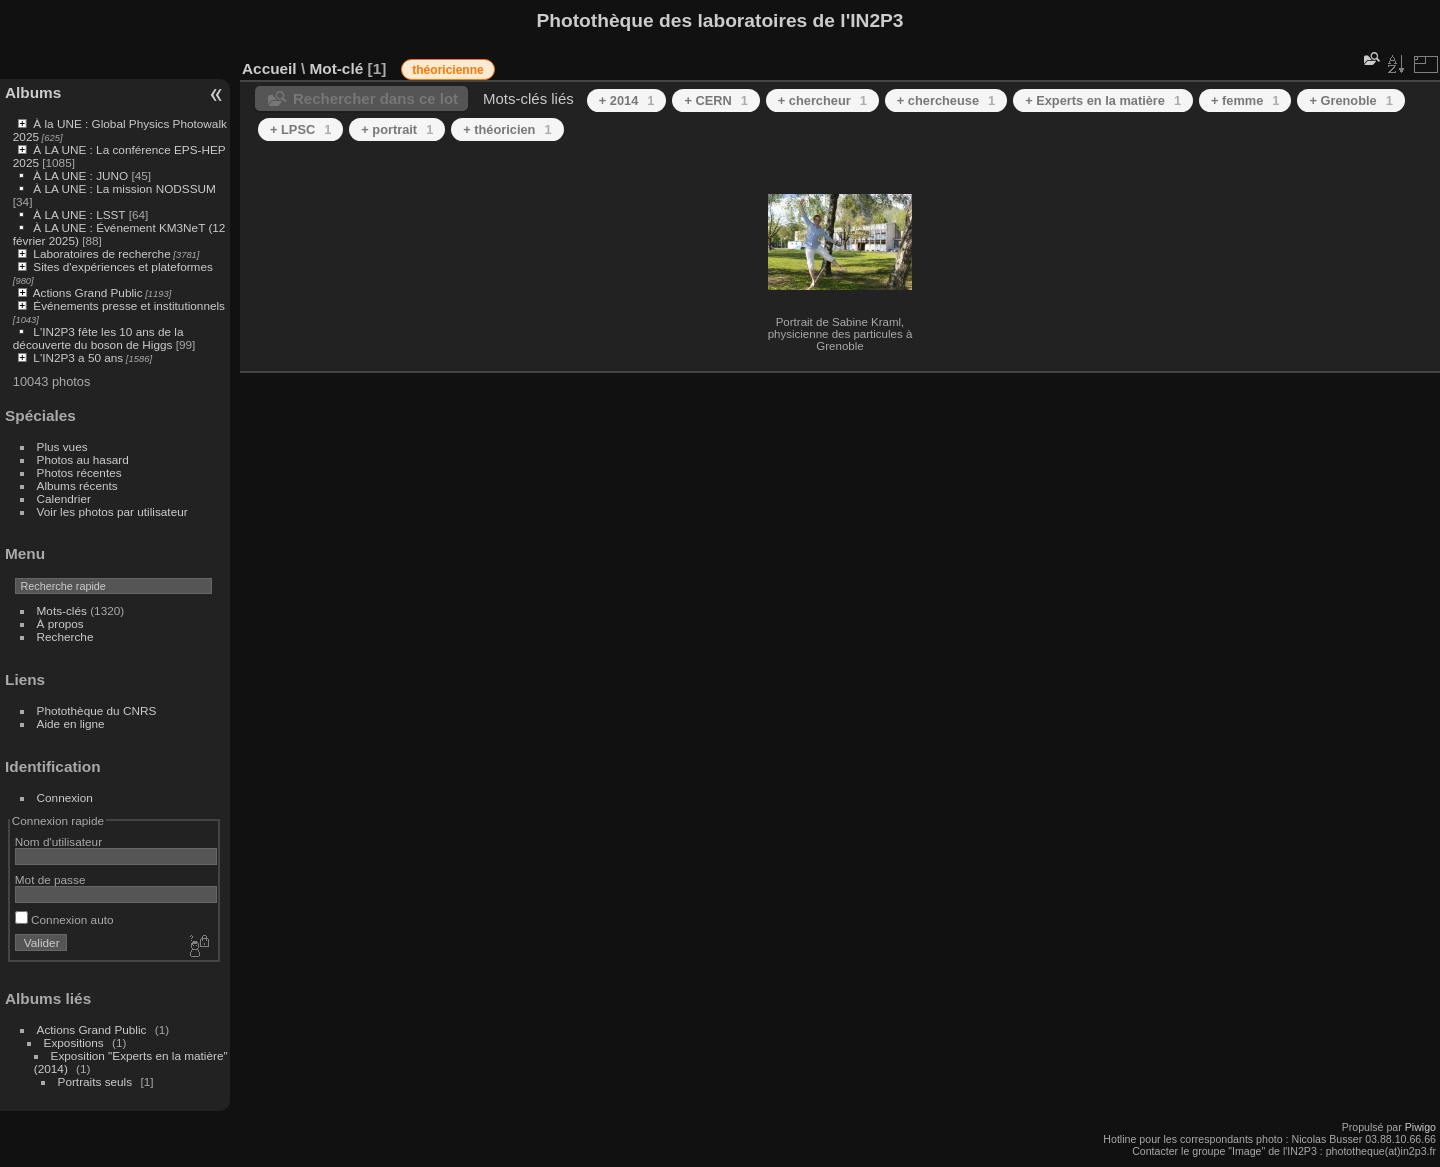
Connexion (65, 797)
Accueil (269, 68)
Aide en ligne (71, 723)
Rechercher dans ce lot (375, 98)
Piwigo (1420, 1127)
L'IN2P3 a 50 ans (78, 357)
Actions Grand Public (88, 292)
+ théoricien (507, 129)
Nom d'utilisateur (58, 841)
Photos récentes (79, 472)
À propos (60, 623)
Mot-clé (336, 68)
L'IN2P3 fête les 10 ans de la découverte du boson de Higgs (98, 338)
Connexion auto (64, 919)
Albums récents (77, 485)
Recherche (65, 636)
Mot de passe (50, 879)
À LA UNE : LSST (79, 214)
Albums (33, 92)
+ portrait (397, 129)
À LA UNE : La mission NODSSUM (124, 188)
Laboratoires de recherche (101, 253)
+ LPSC (300, 129)
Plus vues (62, 446)
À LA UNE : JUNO (82, 175)
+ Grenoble (1350, 100)
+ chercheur (822, 100)
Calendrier (64, 498)
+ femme (1245, 100)
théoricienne (447, 70)
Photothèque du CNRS (97, 710)
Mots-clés (62, 610)
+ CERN (715, 100)
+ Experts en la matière (1103, 100)
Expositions (74, 1042)
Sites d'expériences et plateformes (122, 266)
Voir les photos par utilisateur (112, 511)
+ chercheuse (946, 100)
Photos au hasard (83, 459)
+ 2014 (627, 100)
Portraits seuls (95, 1081)
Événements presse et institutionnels (129, 305)
